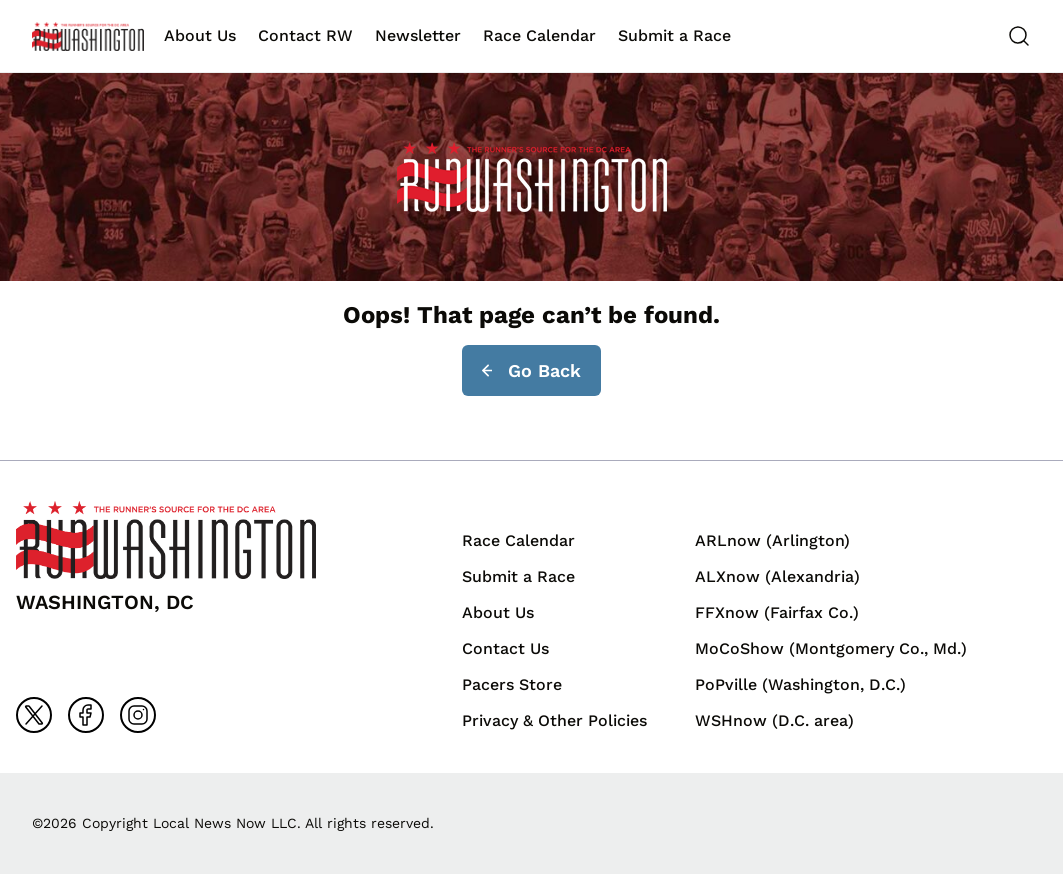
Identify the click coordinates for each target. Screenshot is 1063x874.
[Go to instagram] (138, 715)
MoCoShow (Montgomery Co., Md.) (831, 648)
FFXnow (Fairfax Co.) (777, 612)
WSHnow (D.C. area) (774, 720)
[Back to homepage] (88, 36)
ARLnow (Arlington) (772, 540)
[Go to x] (34, 715)
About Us (200, 35)
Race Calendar (539, 35)
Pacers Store (512, 684)
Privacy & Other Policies (554, 720)
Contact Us (505, 648)
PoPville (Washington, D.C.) (800, 684)
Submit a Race (674, 35)
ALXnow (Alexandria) (777, 576)
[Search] (1019, 36)
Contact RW (305, 35)
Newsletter (418, 35)
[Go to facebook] (86, 715)
